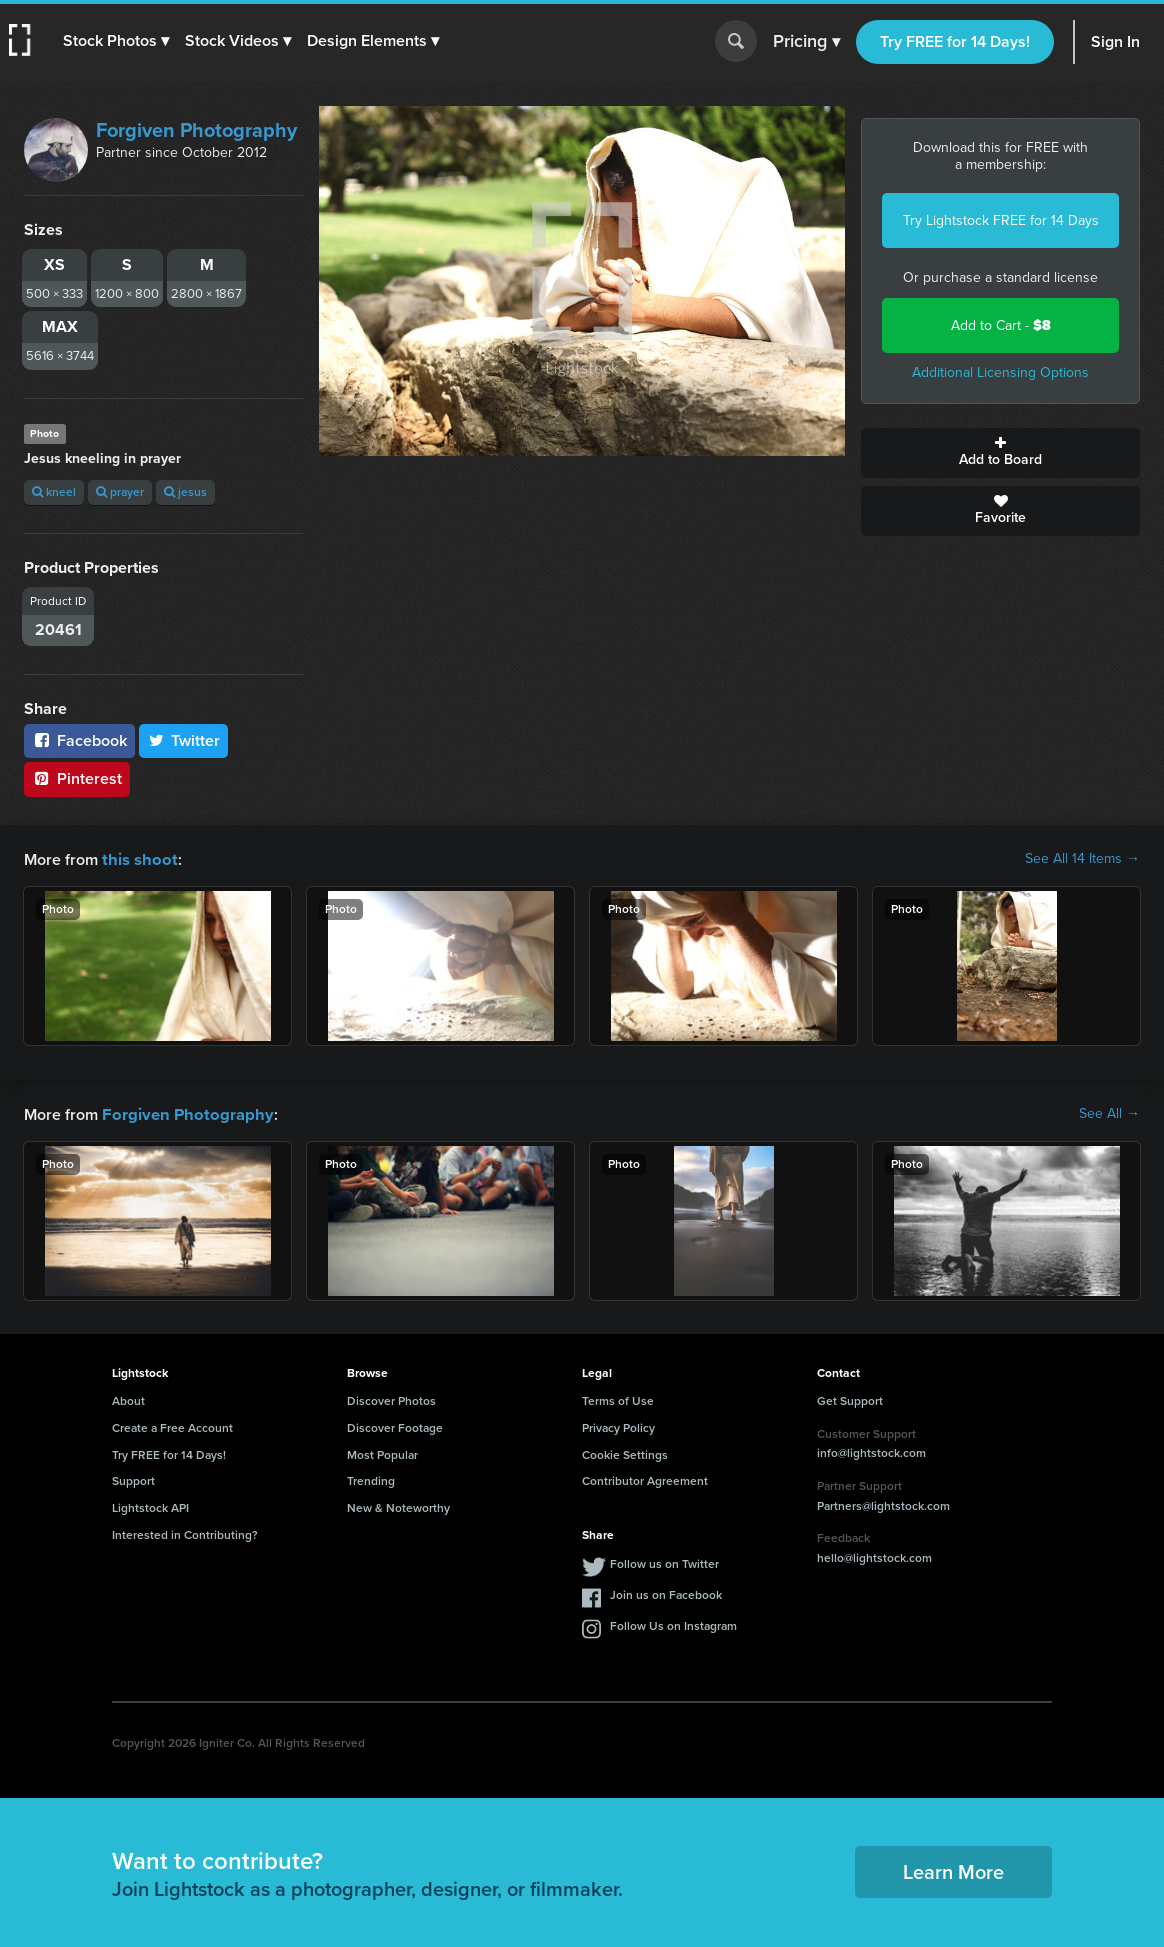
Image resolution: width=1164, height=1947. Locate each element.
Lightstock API (150, 1506)
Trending (371, 1479)
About (128, 1399)
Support (133, 1479)
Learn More (953, 1870)
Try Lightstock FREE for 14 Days (1001, 220)
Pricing (806, 42)
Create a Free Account (172, 1426)
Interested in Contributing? (185, 1533)
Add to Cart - (1001, 325)
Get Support (850, 1399)
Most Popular (382, 1453)
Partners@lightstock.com (883, 1504)
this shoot (137, 858)
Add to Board (1000, 453)
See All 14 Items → (1082, 859)
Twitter (184, 740)
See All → (1109, 1113)
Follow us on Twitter (664, 1562)
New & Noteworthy (398, 1506)
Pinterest (77, 778)
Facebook (79, 740)
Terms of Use (618, 1399)
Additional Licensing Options (1000, 372)
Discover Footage (395, 1426)
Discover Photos (391, 1399)
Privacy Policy (618, 1426)
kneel (54, 492)
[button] (117, 41)
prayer (120, 492)
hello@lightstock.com (874, 1556)
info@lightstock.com (871, 1451)
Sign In (1115, 41)
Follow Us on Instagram (673, 1624)
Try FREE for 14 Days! (955, 41)
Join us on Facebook (666, 1593)
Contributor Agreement (645, 1479)
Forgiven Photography (196, 130)
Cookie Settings (625, 1453)
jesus (185, 492)
